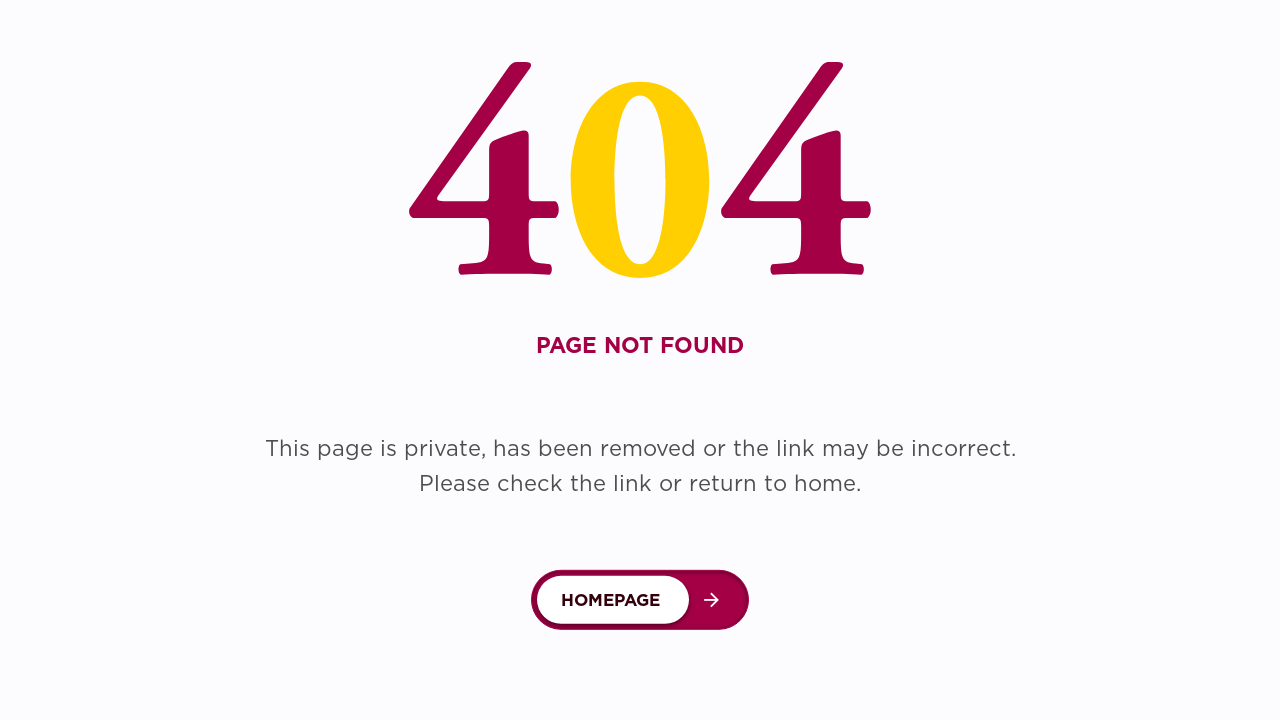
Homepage (610, 600)
